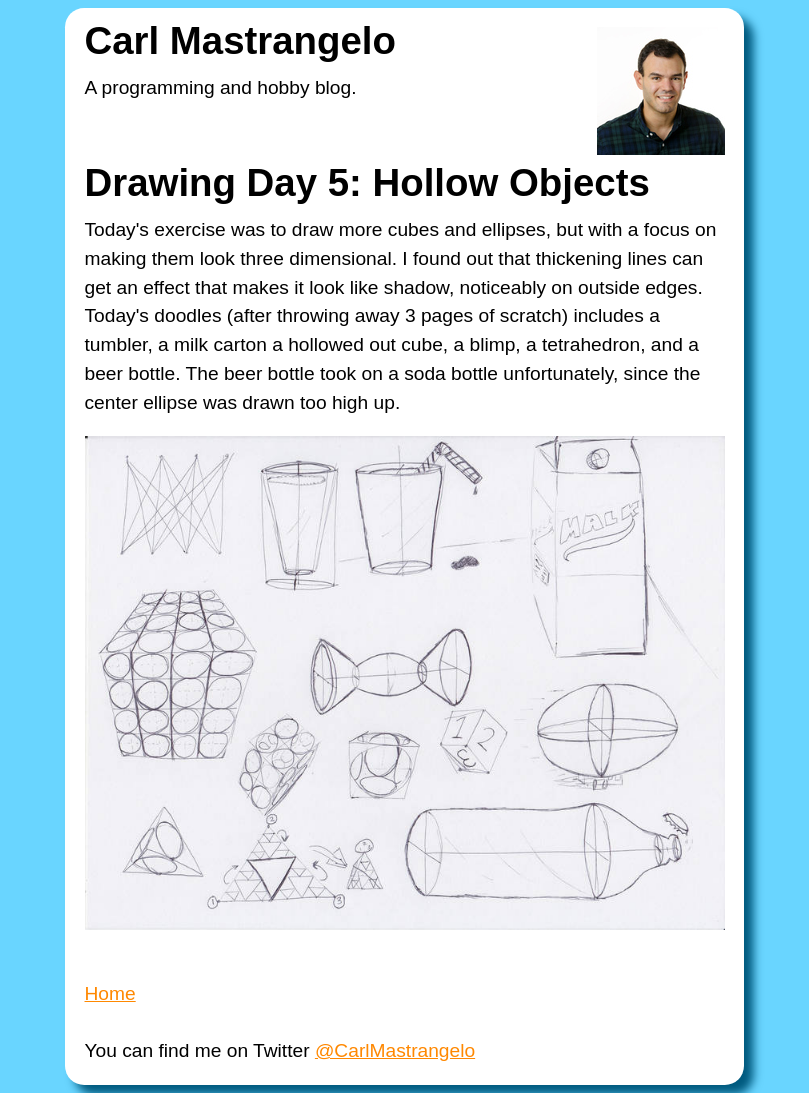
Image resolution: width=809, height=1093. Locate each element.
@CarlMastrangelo (395, 1050)
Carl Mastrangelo (240, 40)
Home (110, 993)
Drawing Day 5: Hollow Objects (367, 182)
